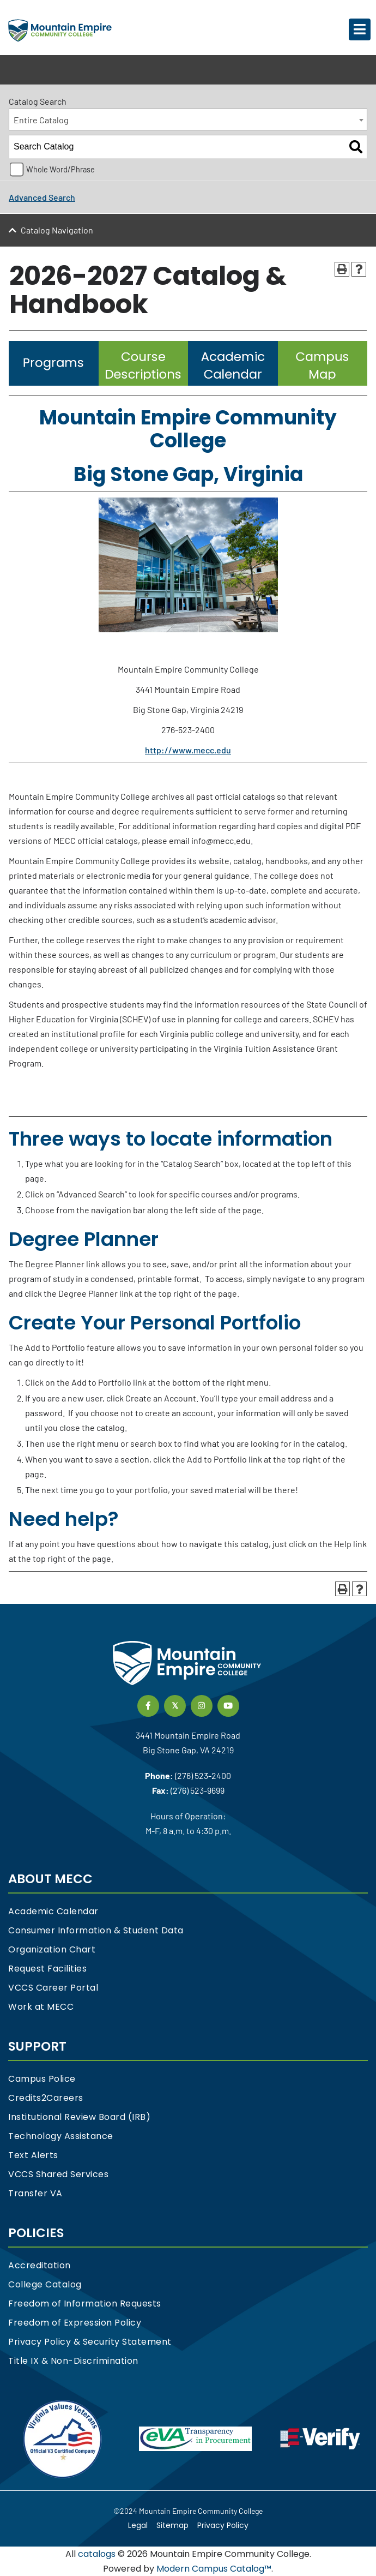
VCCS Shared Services (58, 2174)
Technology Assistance (60, 2136)
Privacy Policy (222, 2525)
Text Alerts (33, 2155)
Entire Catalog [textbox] (41, 120)
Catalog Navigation (57, 230)
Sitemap (172, 2525)
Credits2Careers (45, 2098)
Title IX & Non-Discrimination (73, 2361)
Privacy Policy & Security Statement (90, 2341)
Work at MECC (41, 2006)
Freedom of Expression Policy (74, 2322)
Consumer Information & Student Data (96, 1930)
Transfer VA (35, 2193)
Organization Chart (51, 1949)
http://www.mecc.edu (188, 750)
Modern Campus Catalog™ (213, 2568)
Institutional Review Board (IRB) (79, 2117)
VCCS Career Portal (53, 1987)
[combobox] (188, 119)
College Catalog (45, 2284)
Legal (138, 2525)
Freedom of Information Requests (84, 2303)
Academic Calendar (53, 1911)
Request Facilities (47, 1968)
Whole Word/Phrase (60, 169)
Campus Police (42, 2078)
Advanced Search (42, 197)
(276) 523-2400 (203, 1775)
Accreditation (39, 2265)
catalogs (97, 2554)
